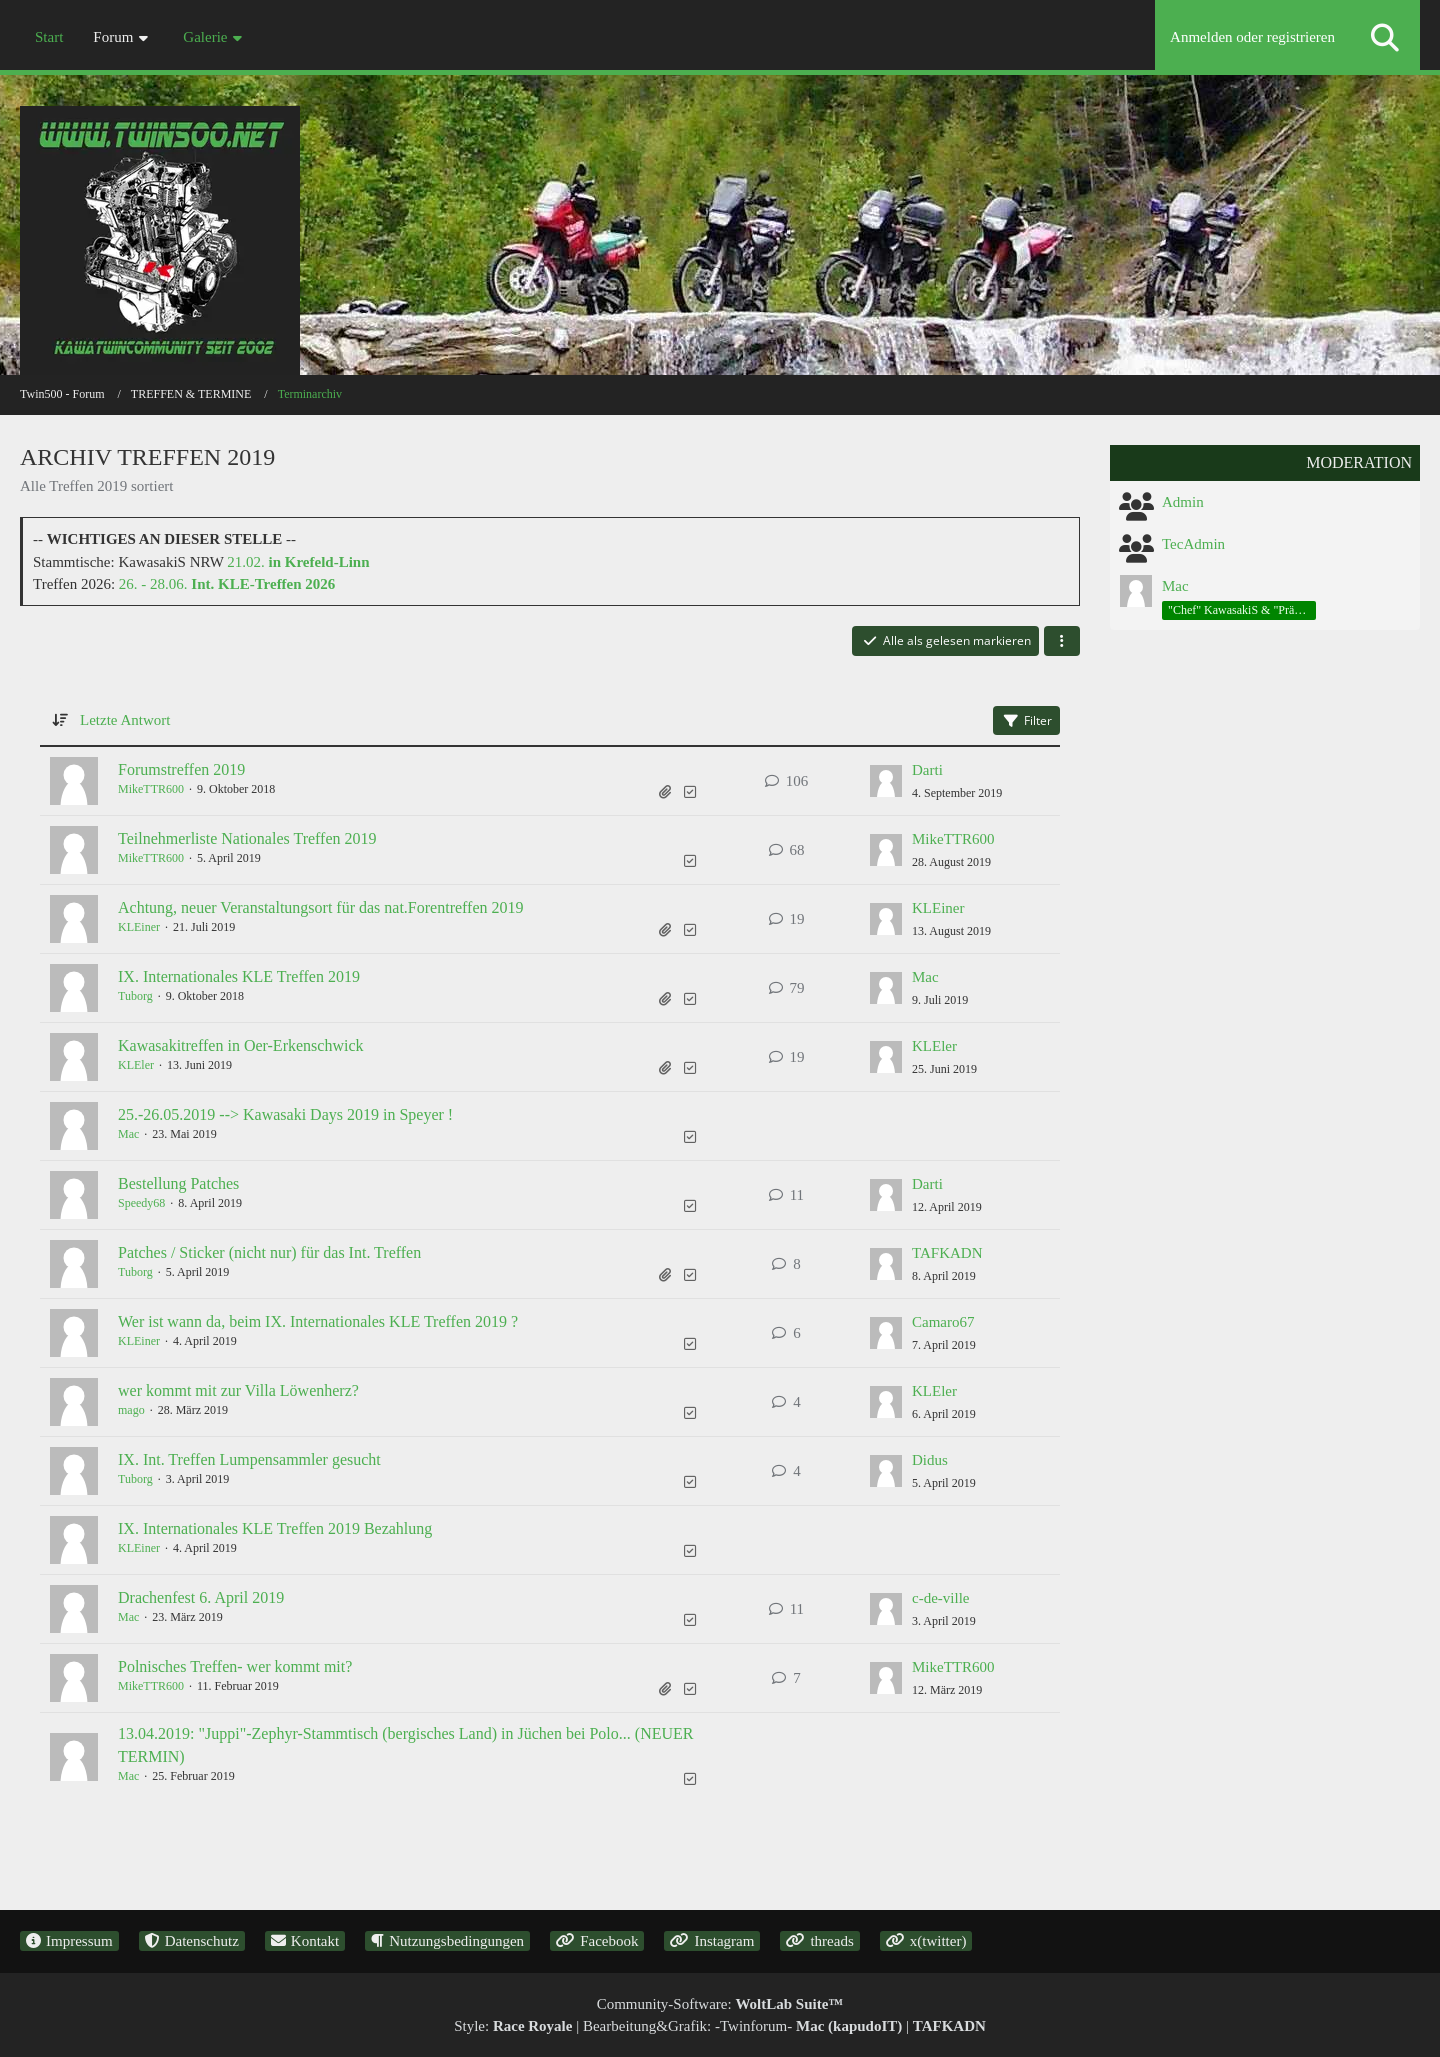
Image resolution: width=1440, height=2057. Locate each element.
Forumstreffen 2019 (181, 769)
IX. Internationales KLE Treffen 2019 (239, 976)
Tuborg (135, 996)
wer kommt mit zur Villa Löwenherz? (238, 1390)
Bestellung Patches (178, 1183)
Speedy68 (141, 1203)
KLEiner (139, 927)
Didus (930, 1460)
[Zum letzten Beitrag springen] (886, 781)
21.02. (298, 562)
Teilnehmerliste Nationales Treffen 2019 (247, 838)
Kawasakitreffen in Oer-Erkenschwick (241, 1045)
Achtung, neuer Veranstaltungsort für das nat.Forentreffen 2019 (321, 907)
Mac (925, 977)
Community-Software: (720, 2004)
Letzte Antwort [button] (125, 720)
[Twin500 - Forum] (720, 209)
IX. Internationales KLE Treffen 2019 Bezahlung (275, 1528)
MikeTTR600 (151, 789)
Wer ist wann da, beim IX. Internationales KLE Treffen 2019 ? (318, 1321)
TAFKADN (947, 1253)
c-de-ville (940, 1598)
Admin (1183, 502)
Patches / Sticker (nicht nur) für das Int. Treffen (269, 1252)
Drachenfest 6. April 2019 (201, 1597)
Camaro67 (943, 1322)
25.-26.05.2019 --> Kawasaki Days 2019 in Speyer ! (285, 1114)
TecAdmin (1193, 544)
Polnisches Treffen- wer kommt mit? (235, 1666)
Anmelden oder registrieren (1252, 37)
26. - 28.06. (227, 584)
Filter (1026, 720)
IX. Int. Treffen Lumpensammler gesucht (249, 1459)
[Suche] (1385, 37)
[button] (1062, 641)
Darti (927, 770)
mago (131, 1410)
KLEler (136, 1065)
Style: (513, 2026)
